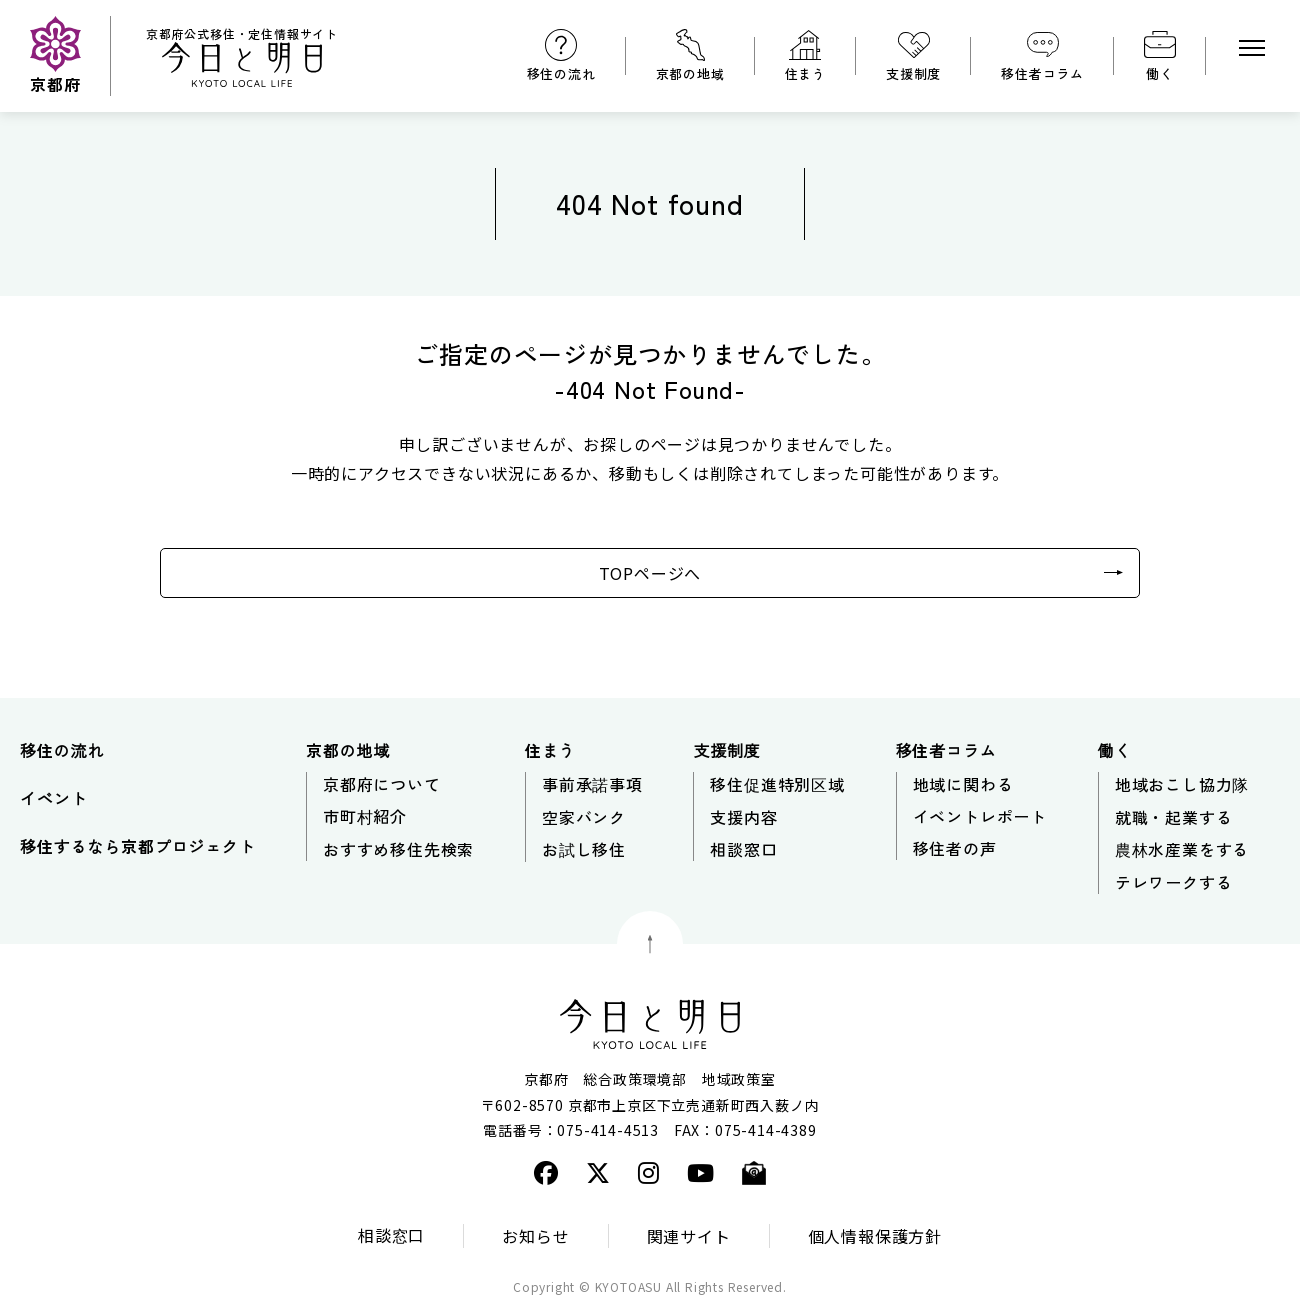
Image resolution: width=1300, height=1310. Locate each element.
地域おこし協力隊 (1182, 784)
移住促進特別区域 (777, 784)
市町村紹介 (365, 816)
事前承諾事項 (592, 784)
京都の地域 (690, 73)
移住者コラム (1042, 73)
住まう (805, 73)
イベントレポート (980, 816)
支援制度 (913, 73)
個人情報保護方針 (875, 1236)
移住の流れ (561, 73)
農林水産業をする (1182, 849)
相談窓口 (743, 849)
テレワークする (1174, 882)
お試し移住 (584, 849)
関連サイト (689, 1236)
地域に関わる (963, 784)
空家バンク (584, 817)
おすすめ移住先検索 (398, 849)
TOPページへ (650, 573)
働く (1160, 73)
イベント (53, 798)
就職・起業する (1174, 817)
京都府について (382, 784)
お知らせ (535, 1236)
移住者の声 (955, 848)
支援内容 (743, 817)
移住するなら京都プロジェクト (137, 846)
